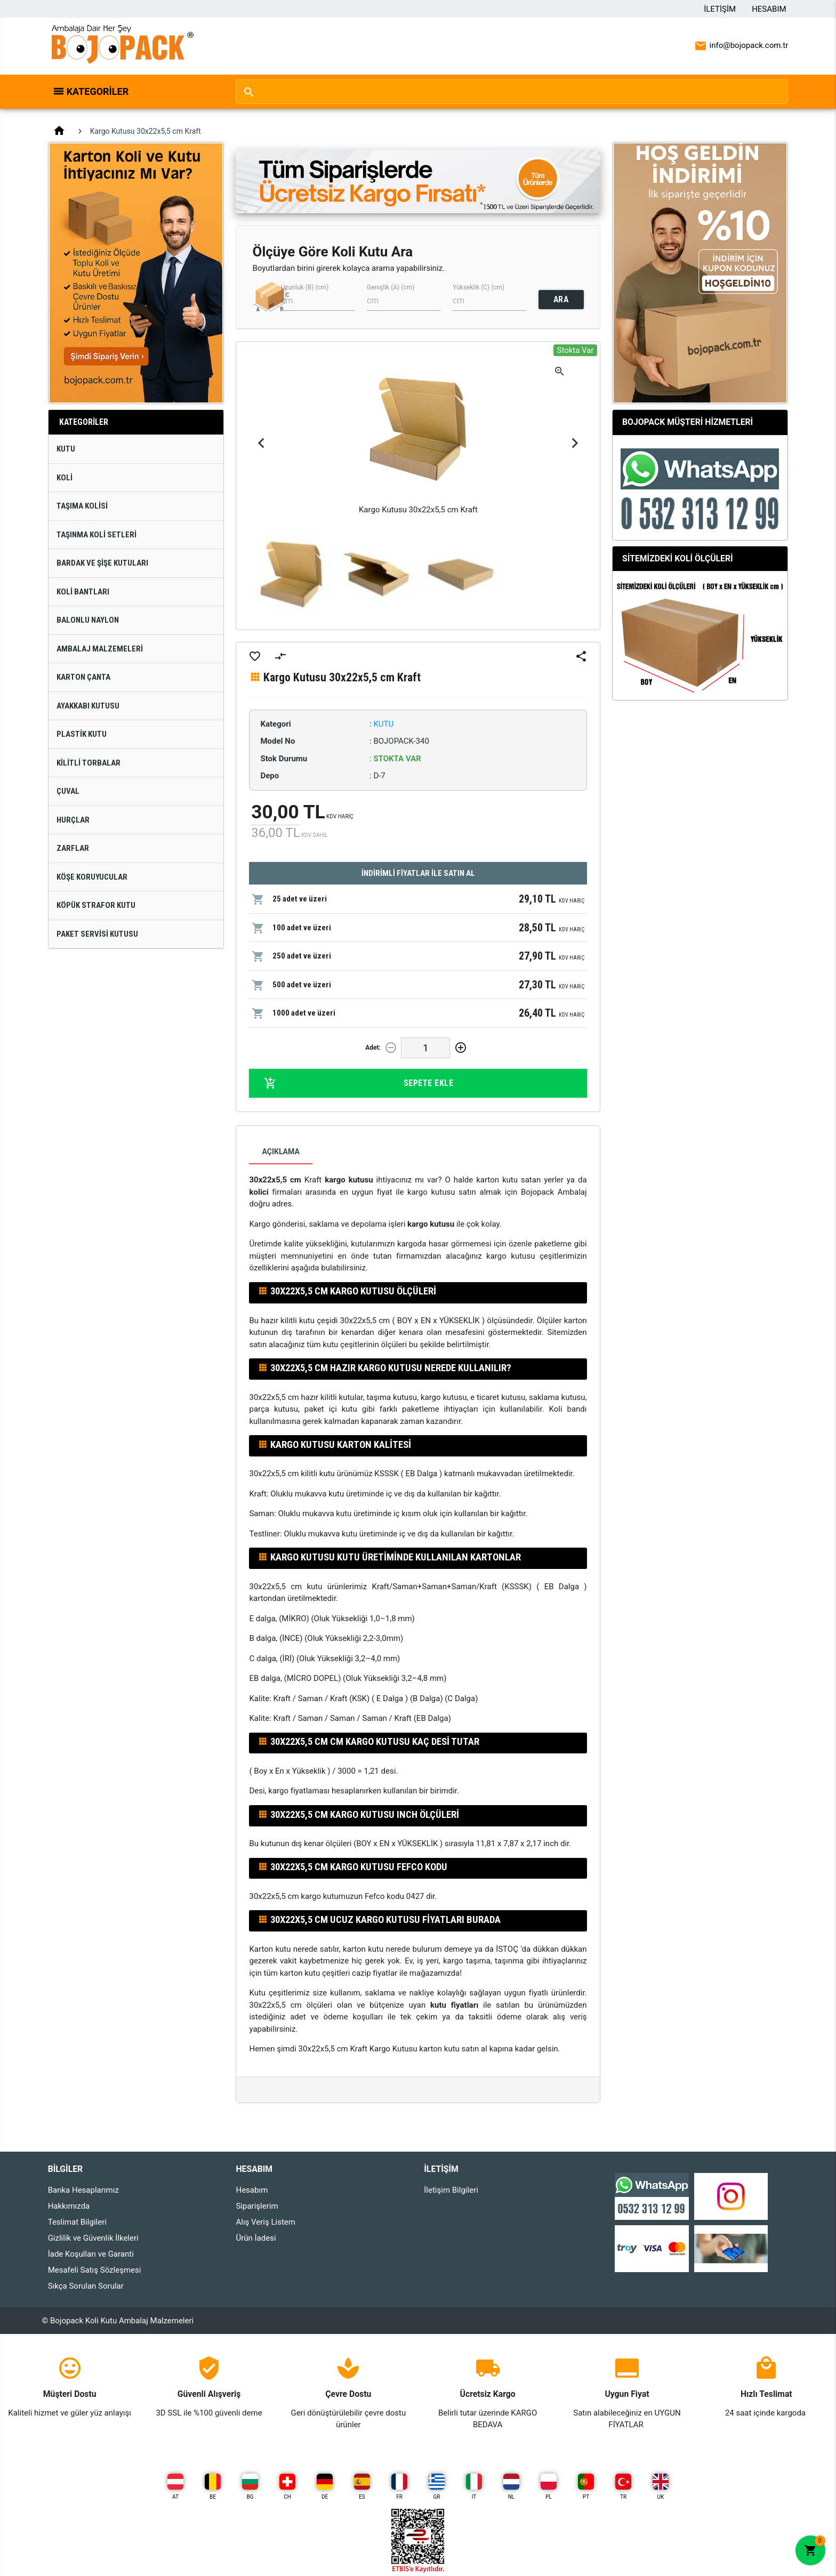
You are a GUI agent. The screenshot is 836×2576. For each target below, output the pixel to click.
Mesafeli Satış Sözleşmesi (94, 2270)
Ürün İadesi (256, 2238)
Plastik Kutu (82, 734)
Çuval (68, 791)
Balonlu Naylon (88, 620)
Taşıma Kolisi (82, 506)
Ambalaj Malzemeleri (100, 649)
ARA (561, 299)
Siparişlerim (257, 2206)
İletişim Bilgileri (451, 2190)
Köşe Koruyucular (92, 877)
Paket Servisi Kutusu (97, 934)
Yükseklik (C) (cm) (478, 287)
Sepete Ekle (358, 1083)
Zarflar (73, 848)
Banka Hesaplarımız (83, 2190)
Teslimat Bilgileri (77, 2222)
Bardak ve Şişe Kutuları (102, 563)
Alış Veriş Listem (265, 2222)
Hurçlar (73, 820)
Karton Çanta (83, 677)
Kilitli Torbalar (88, 763)
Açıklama (280, 1151)
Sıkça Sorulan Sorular (86, 2286)
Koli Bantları (83, 592)
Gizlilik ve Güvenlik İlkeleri (93, 2238)
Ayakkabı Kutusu (88, 706)
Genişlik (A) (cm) (390, 287)
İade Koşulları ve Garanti (91, 2254)
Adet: (373, 1047)
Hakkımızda (69, 2206)
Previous (261, 443)
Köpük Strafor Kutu (96, 905)
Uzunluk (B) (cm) (304, 287)
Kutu (66, 449)
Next (575, 443)
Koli (65, 477)
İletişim (720, 9)
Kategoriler (98, 91)
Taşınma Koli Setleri (96, 535)
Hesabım (769, 9)
